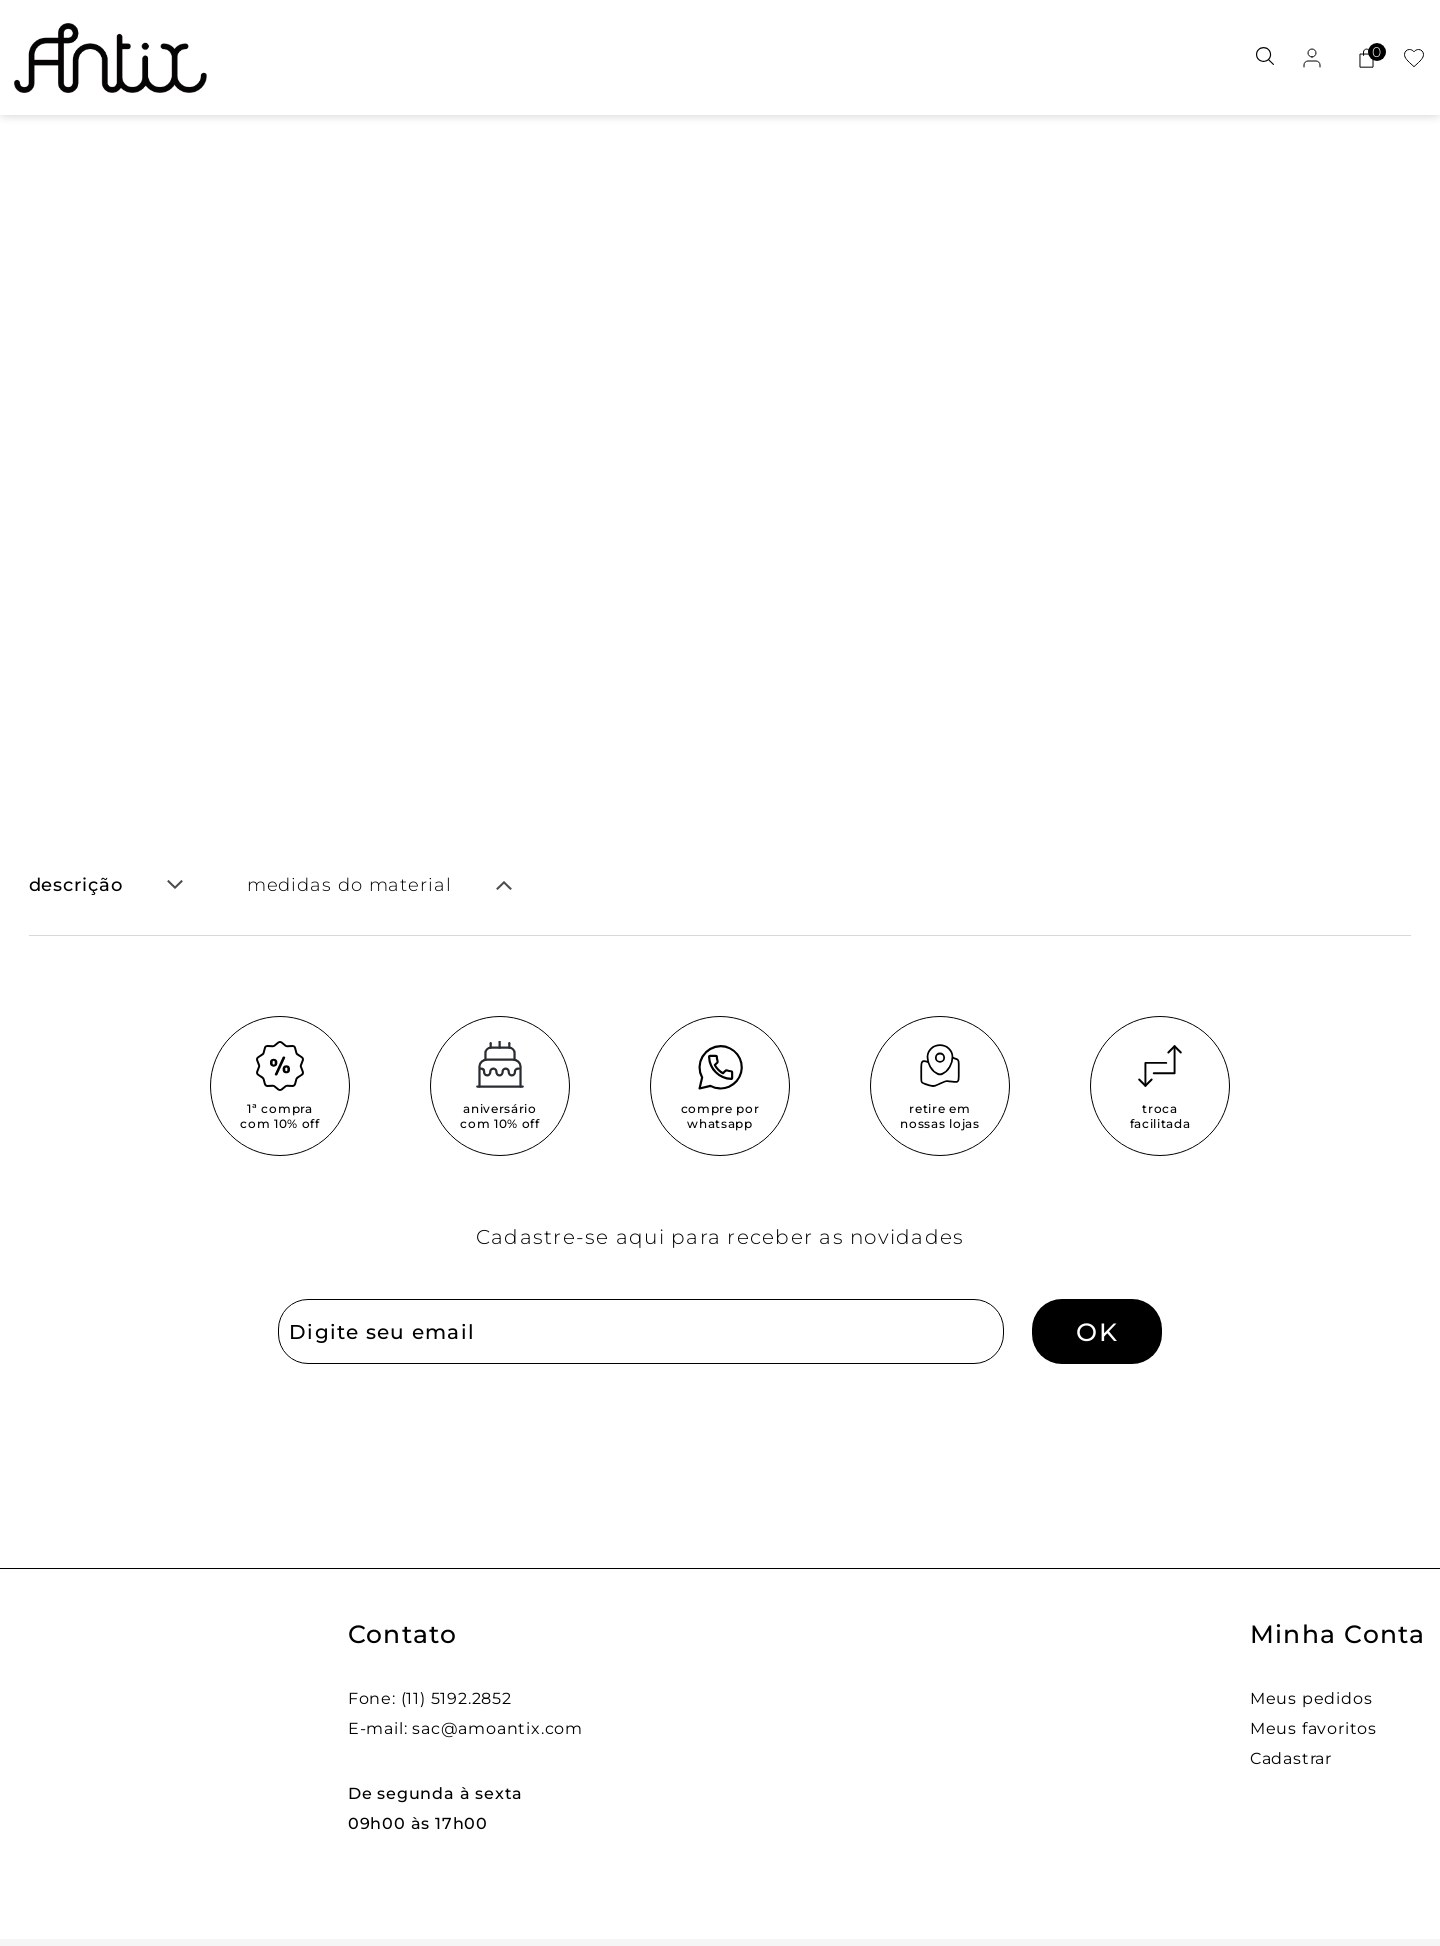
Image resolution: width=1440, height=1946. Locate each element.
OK (1097, 1332)
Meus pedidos (1311, 1698)
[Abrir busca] (1265, 57)
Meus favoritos (1313, 1728)
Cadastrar (1291, 1758)
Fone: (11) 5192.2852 (430, 1698)
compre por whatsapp (720, 1116)
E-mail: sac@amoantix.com (465, 1728)
